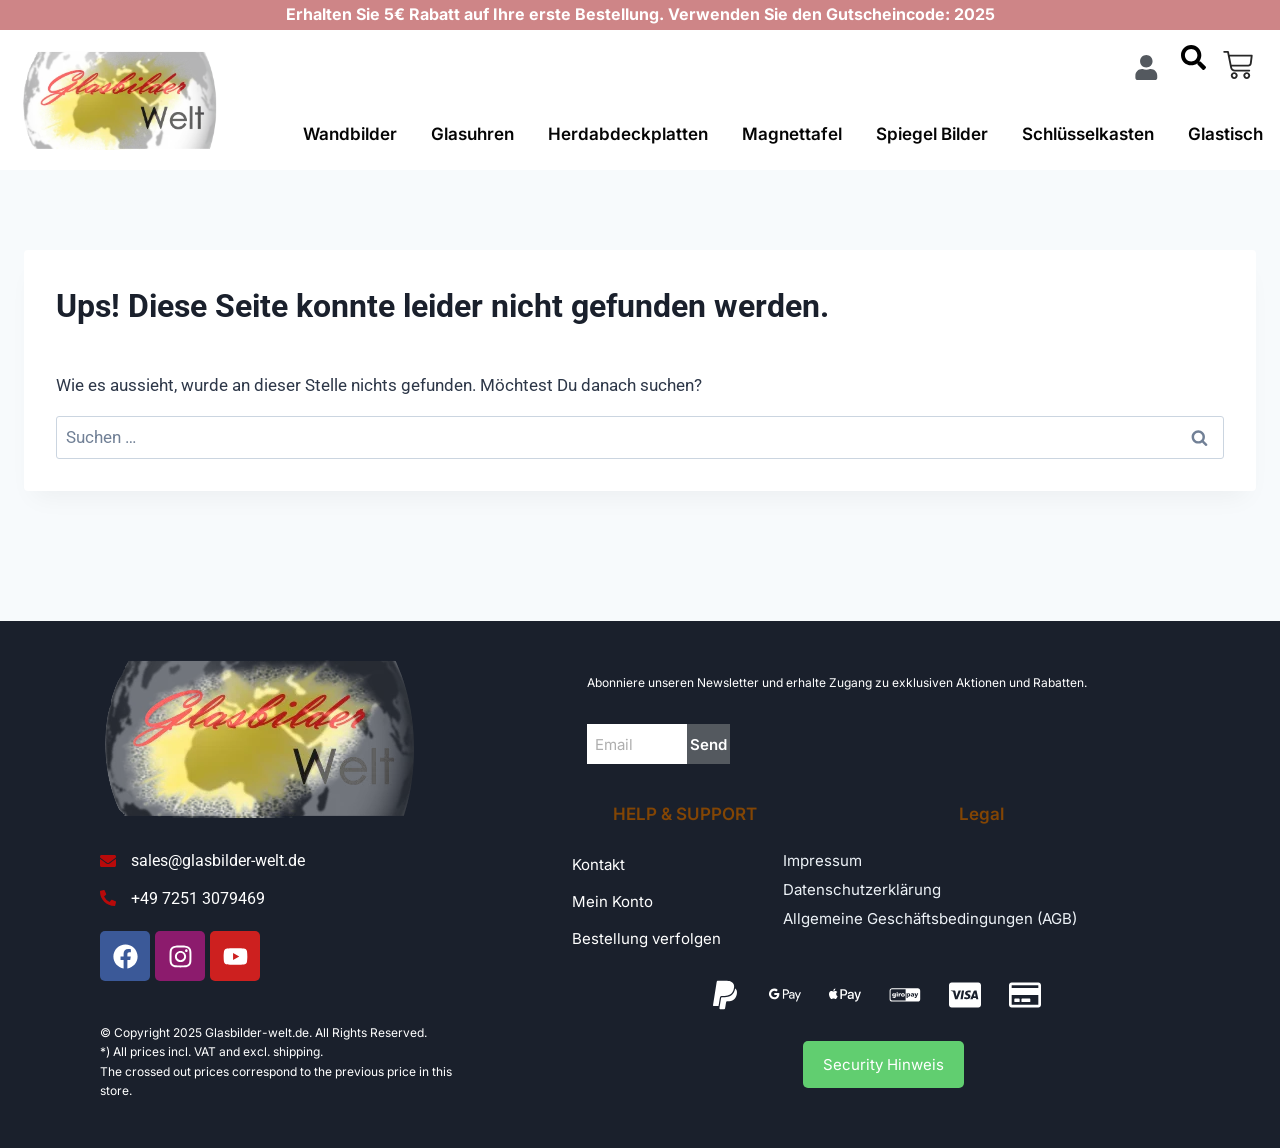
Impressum (822, 860)
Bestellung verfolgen (646, 938)
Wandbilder (350, 134)
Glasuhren (472, 134)
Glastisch (1225, 134)
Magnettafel (792, 134)
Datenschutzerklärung (862, 889)
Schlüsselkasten (1088, 134)
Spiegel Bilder (932, 134)
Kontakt (598, 864)
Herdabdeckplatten (628, 134)
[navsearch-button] (1193, 65)
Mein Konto (612, 901)
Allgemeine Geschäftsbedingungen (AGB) (930, 918)
